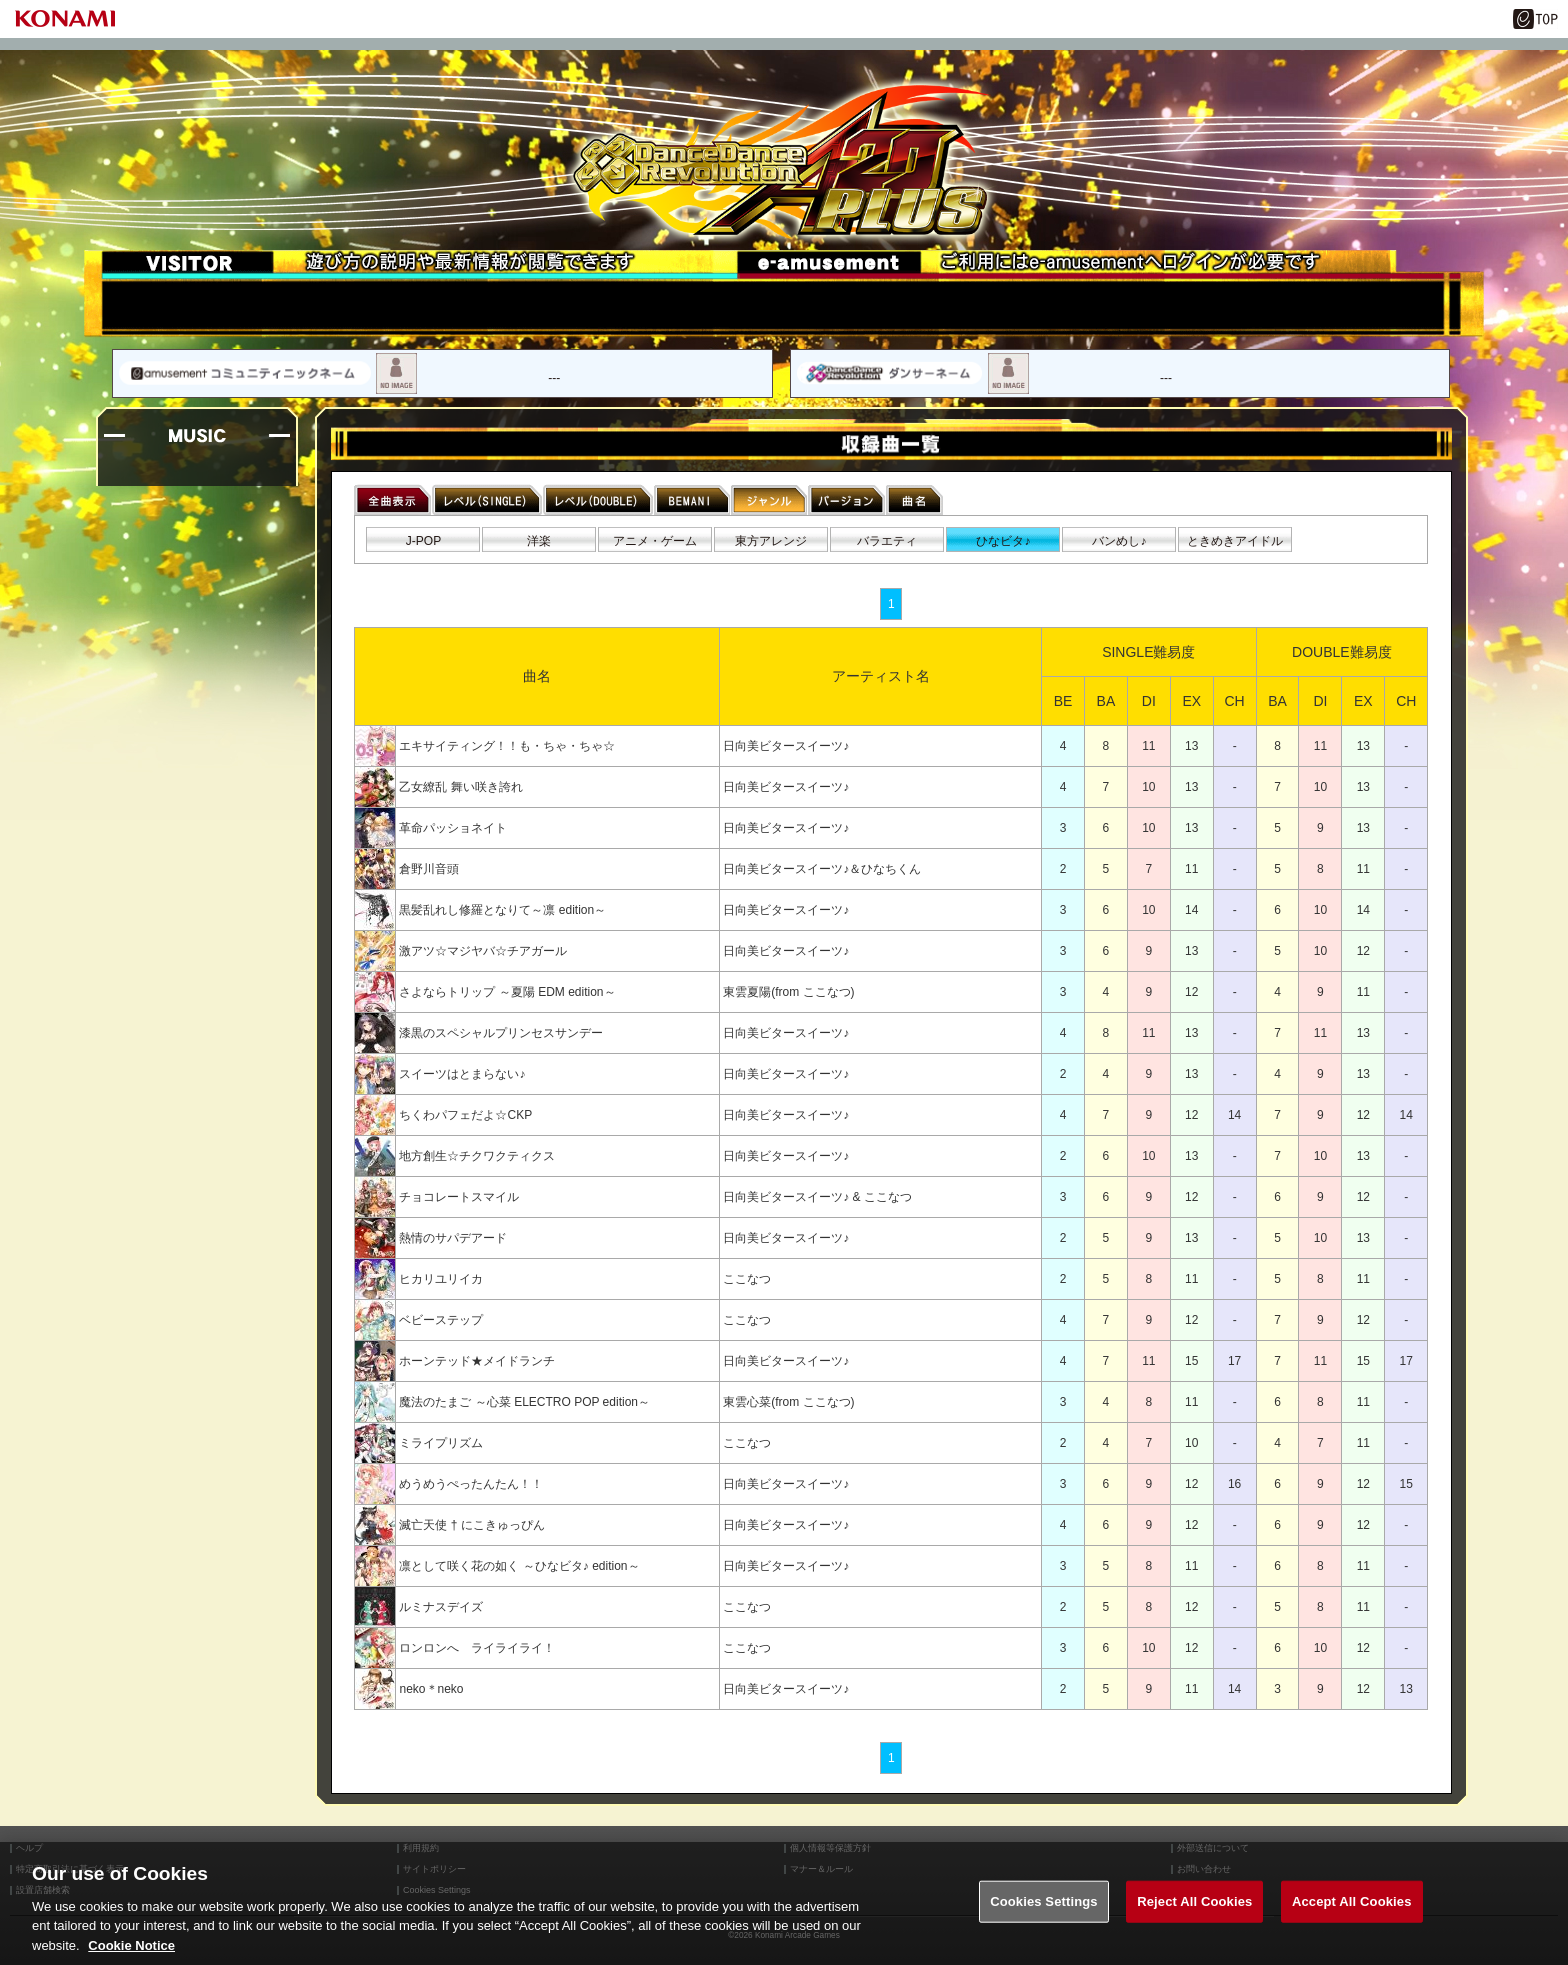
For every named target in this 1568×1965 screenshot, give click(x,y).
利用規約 (421, 1848)
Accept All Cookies (1352, 1919)
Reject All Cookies (1194, 1919)
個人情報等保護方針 (830, 1848)
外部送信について (1213, 1848)
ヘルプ (29, 1848)
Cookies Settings (1044, 1919)
